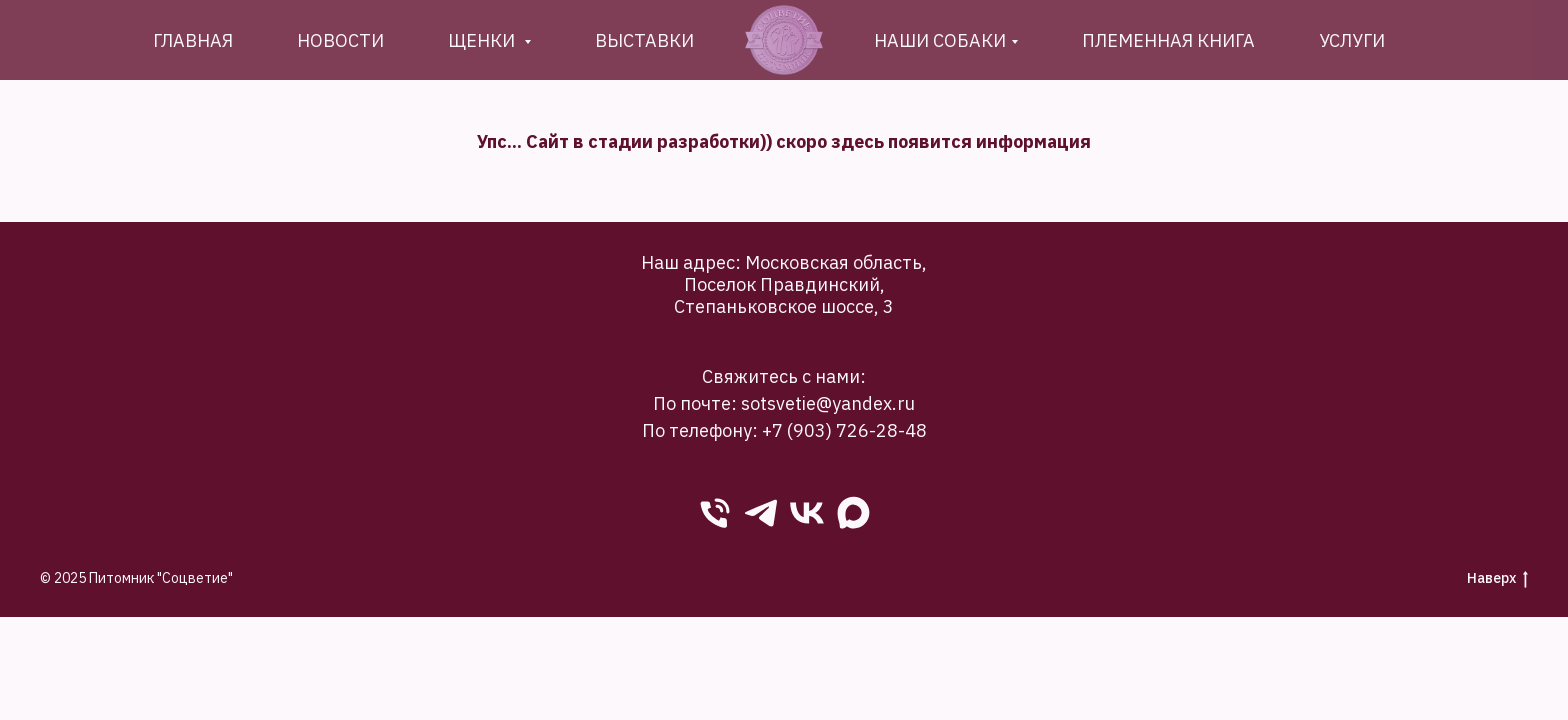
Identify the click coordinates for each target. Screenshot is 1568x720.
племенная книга (1168, 40)
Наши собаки (940, 40)
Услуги (1352, 40)
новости (340, 40)
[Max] (853, 513)
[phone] (715, 513)
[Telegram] (761, 513)
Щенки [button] (483, 40)
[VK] (807, 513)
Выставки (644, 40)
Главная (193, 40)
